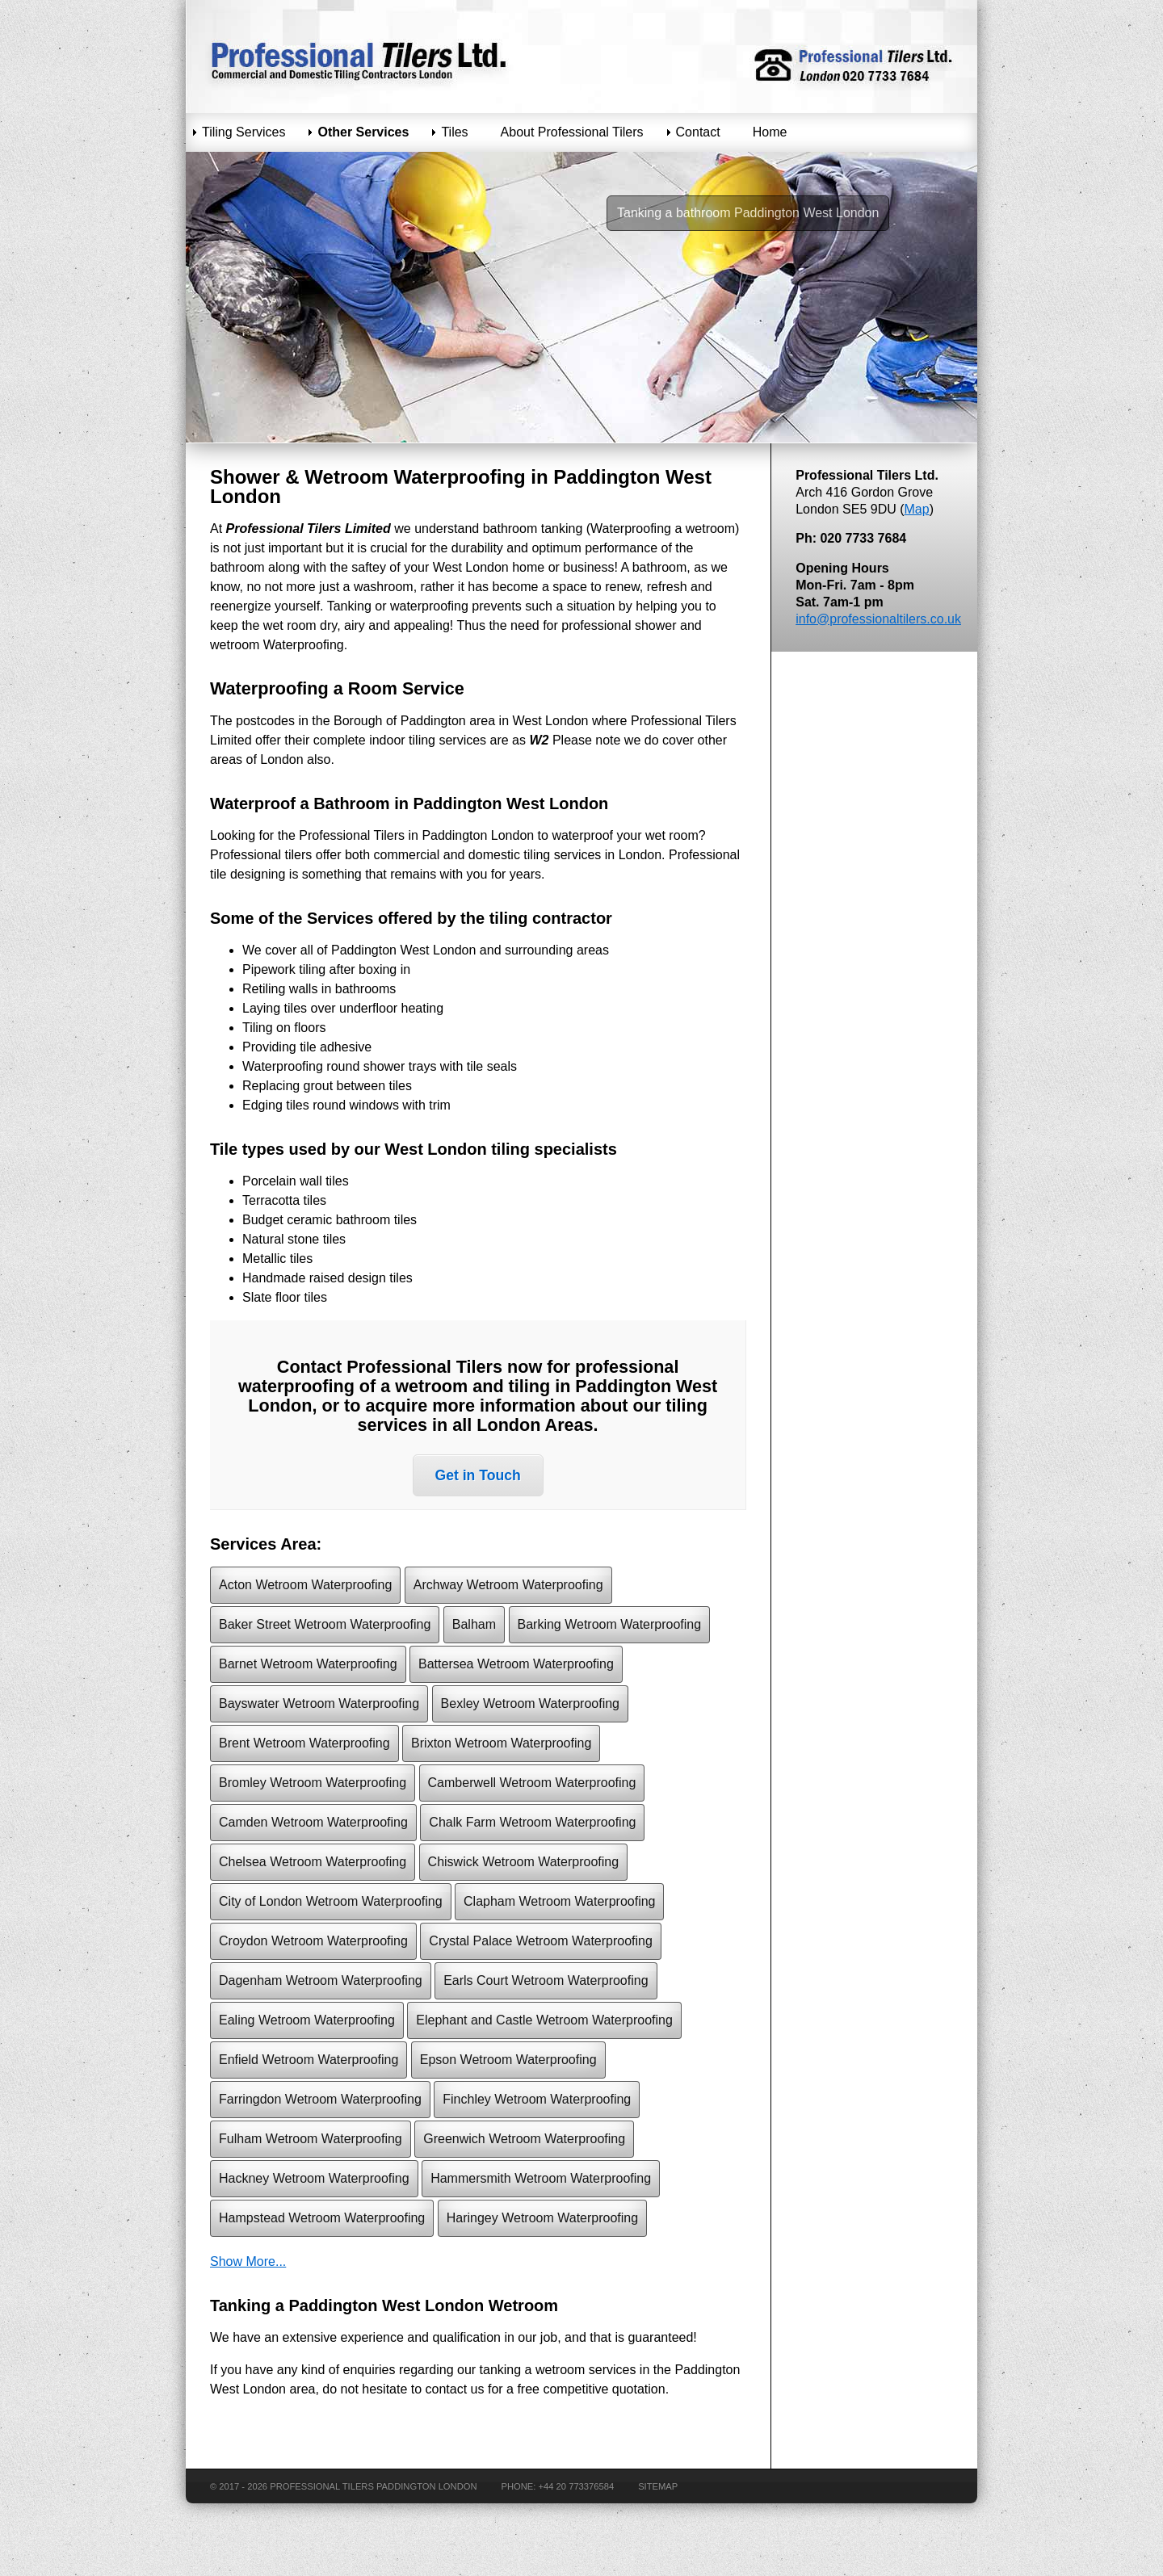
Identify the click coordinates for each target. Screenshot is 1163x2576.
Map (917, 509)
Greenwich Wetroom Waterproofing (524, 2139)
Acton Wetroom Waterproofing (305, 1585)
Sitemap (658, 2486)
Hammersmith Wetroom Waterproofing (540, 2178)
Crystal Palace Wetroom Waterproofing (541, 1941)
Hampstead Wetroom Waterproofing (322, 2218)
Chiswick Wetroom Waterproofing (523, 1862)
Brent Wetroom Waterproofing (304, 1743)
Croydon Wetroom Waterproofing (313, 1941)
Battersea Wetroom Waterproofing (516, 1664)
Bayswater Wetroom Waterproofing (319, 1703)
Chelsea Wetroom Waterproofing (312, 1862)
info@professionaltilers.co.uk (878, 619)
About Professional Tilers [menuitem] (572, 132)
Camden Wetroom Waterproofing (313, 1822)
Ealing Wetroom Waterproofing (307, 2020)
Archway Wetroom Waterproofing (508, 1585)
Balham (474, 1624)
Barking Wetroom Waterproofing (610, 1624)
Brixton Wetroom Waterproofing (501, 1743)
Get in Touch (478, 1475)
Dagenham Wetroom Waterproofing (320, 1980)
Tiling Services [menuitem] (243, 132)
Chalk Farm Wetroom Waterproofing (532, 1822)
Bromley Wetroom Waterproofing (312, 1782)
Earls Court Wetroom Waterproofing (545, 1980)
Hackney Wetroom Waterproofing (314, 2178)
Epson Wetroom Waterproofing (508, 2059)
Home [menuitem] (770, 132)
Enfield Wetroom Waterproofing (308, 2059)
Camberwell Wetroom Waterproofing (532, 1782)
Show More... (248, 2261)
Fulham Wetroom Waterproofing (310, 2139)
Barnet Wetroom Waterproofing (308, 1664)
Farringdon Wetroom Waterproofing (320, 2099)
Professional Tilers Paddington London (373, 2486)
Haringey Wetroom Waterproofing (542, 2218)
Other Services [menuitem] (363, 132)
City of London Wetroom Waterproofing (331, 1901)
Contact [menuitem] (698, 132)
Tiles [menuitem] (454, 132)
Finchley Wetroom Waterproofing (537, 2099)
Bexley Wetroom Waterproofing (530, 1703)
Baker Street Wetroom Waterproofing (324, 1624)
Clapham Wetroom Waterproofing (559, 1901)
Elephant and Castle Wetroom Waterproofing (544, 2020)
